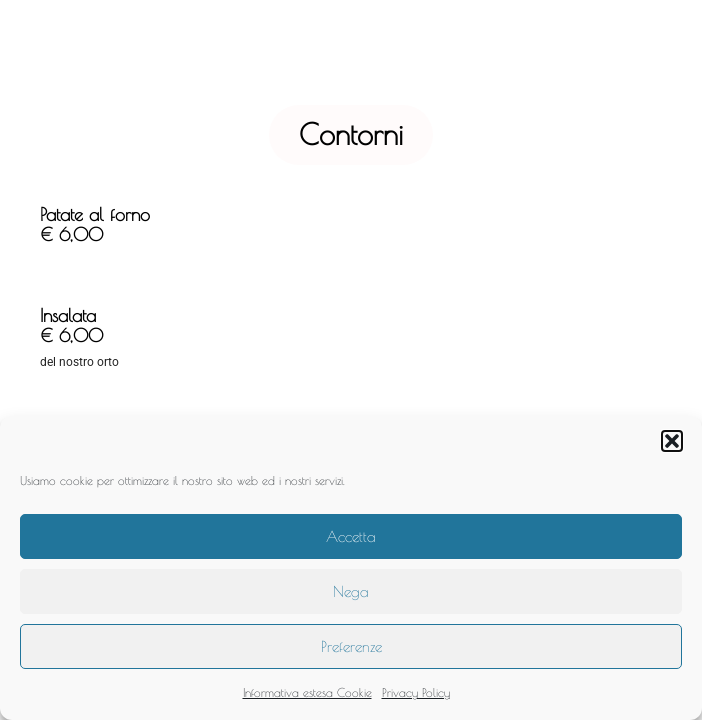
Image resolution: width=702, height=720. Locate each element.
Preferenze (351, 646)
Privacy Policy (416, 692)
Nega (351, 591)
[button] (672, 441)
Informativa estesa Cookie (307, 692)
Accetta (351, 536)
